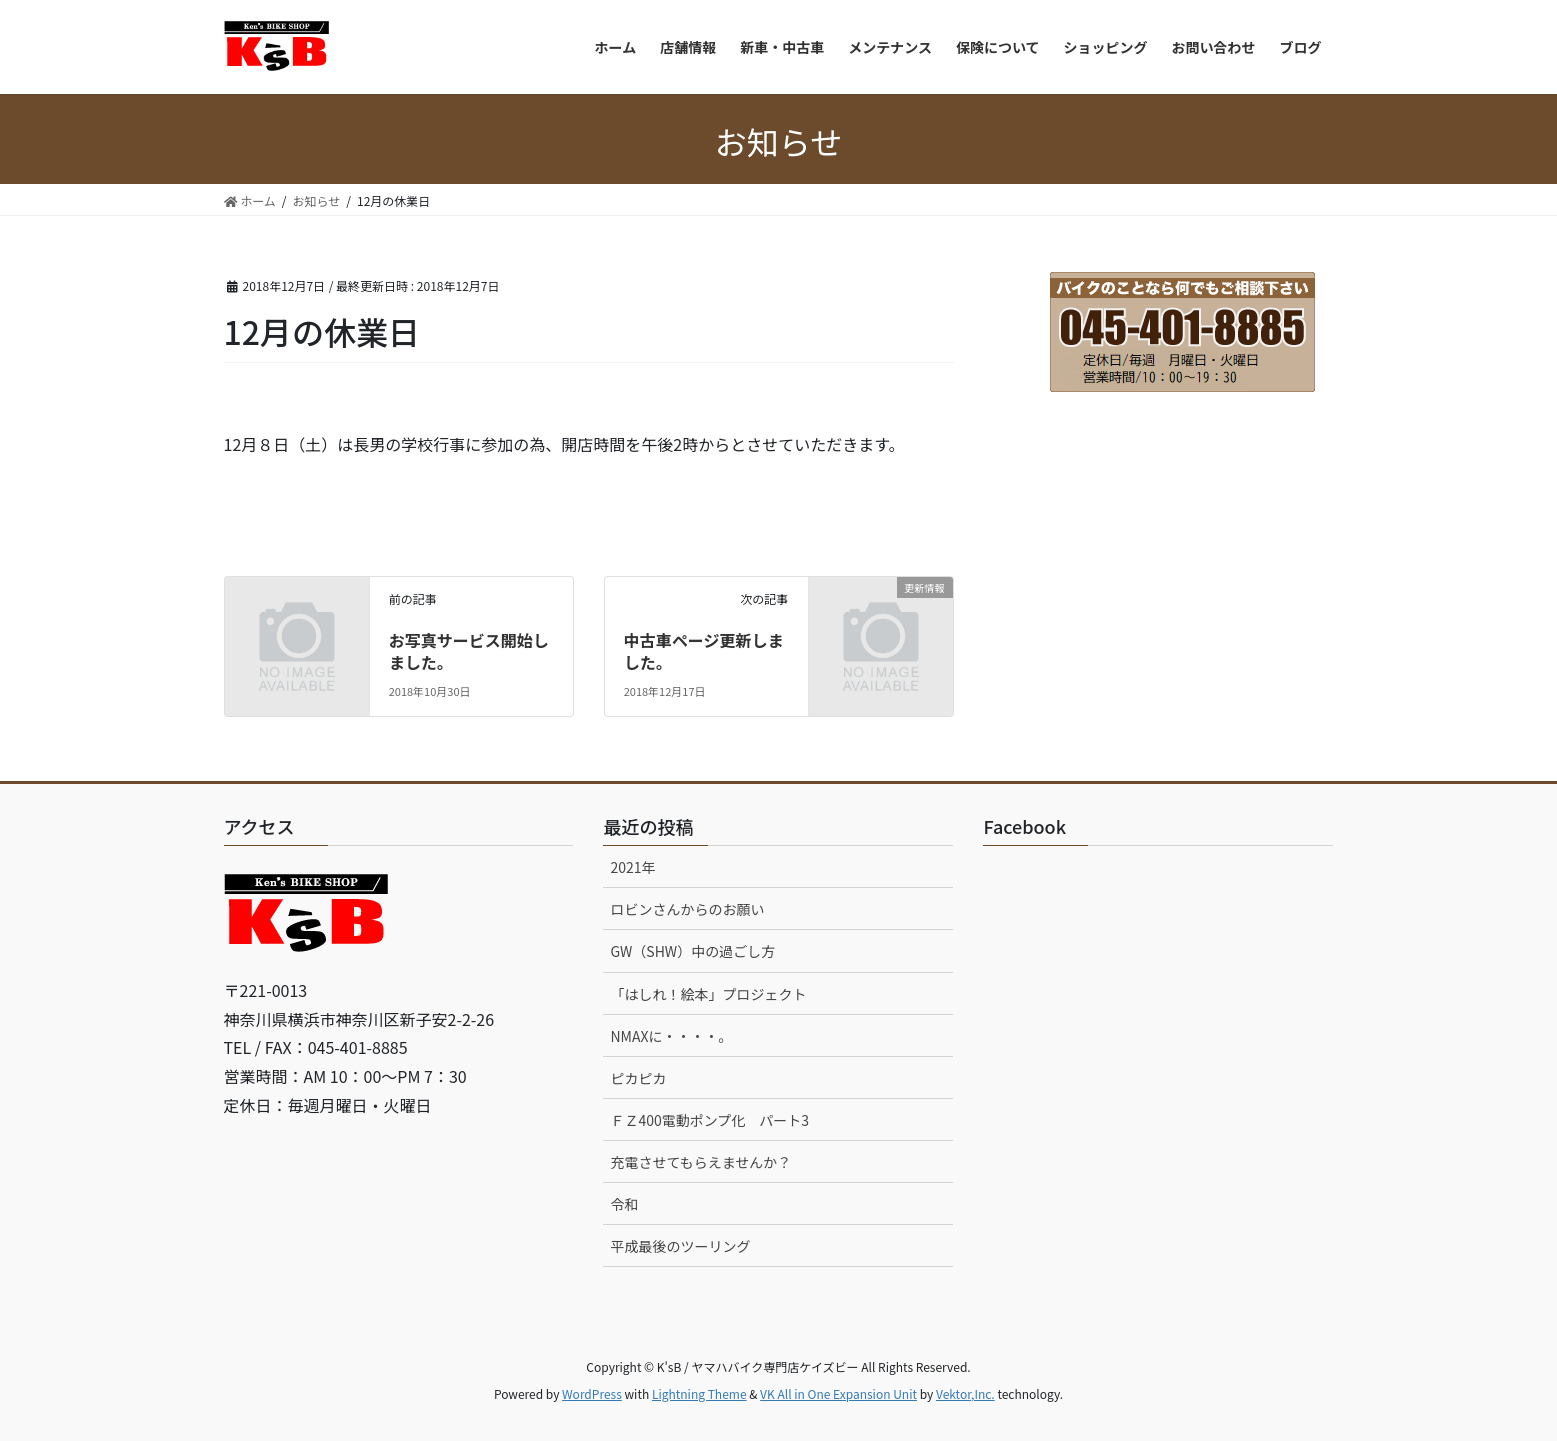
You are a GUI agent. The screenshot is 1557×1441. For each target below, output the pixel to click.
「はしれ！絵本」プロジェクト (708, 994)
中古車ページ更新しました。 (704, 651)
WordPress (592, 1393)
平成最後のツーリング (680, 1246)
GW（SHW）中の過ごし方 (692, 951)
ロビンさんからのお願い (687, 909)
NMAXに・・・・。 (671, 1036)
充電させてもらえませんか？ (700, 1162)
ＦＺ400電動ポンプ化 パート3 (709, 1120)
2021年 (632, 867)
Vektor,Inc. (965, 1393)
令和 (624, 1204)
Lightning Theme (699, 1393)
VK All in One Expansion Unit (838, 1393)
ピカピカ (638, 1078)
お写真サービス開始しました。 (469, 651)
